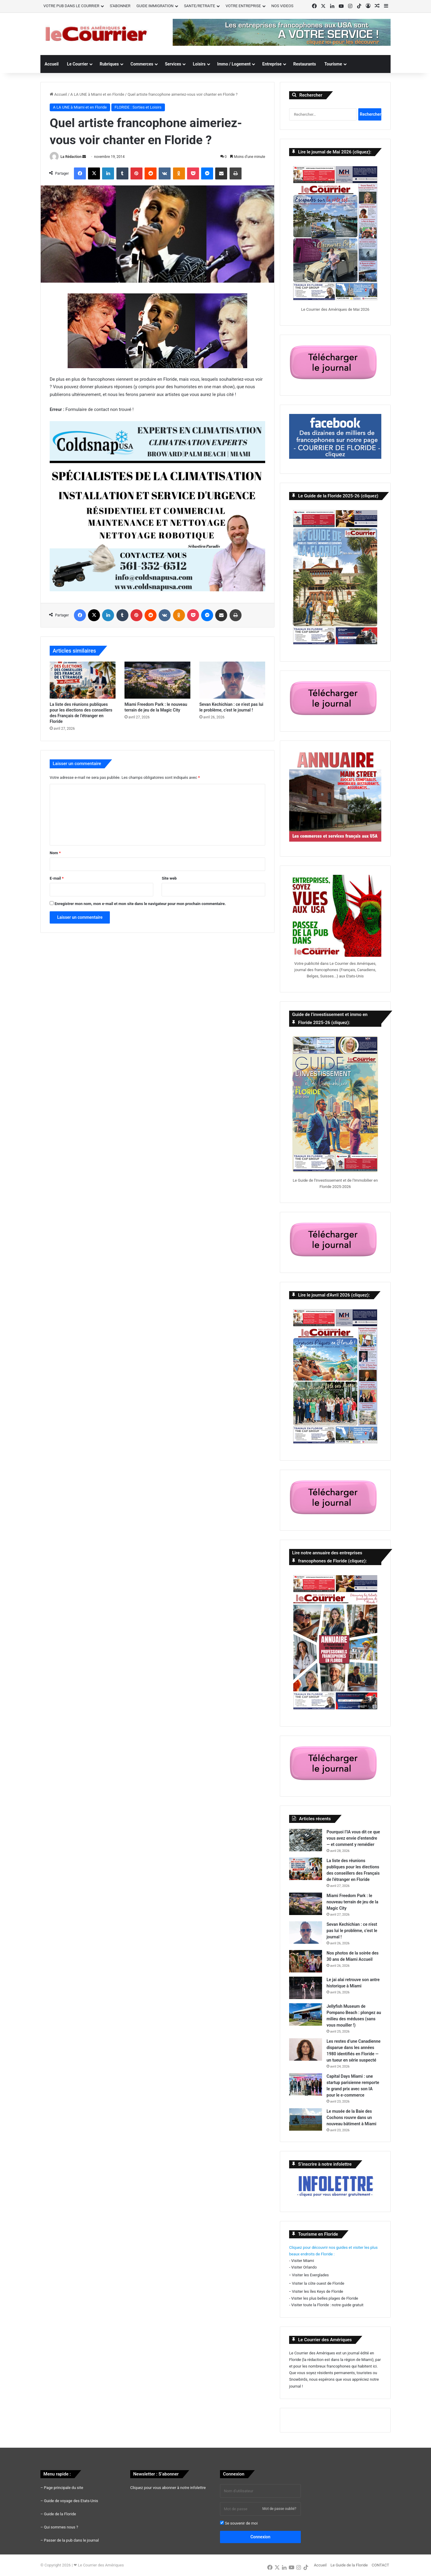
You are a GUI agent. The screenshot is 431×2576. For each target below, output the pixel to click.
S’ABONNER (120, 6)
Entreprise (271, 64)
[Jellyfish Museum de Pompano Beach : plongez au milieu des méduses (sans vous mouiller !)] (305, 2014)
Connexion (261, 2536)
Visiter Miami (302, 2260)
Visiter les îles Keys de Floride (317, 2291)
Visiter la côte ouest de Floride (318, 2283)
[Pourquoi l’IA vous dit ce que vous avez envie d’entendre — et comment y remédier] (305, 1840)
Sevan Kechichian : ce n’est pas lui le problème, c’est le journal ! (352, 1930)
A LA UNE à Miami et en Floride (97, 94)
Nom (55, 853)
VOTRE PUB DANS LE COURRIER (71, 6)
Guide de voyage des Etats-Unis (71, 2501)
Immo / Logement (234, 64)
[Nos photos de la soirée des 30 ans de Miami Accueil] (305, 1961)
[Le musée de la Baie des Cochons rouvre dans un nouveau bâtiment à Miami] (305, 2119)
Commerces (141, 64)
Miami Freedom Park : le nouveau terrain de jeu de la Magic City (352, 1902)
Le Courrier (77, 64)
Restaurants (304, 64)
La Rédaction (70, 157)
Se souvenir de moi (239, 2523)
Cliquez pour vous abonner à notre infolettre (168, 2487)
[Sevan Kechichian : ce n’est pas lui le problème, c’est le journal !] (232, 680)
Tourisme (333, 64)
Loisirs (199, 64)
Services (173, 64)
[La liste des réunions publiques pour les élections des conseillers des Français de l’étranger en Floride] (83, 680)
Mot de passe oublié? (279, 2509)
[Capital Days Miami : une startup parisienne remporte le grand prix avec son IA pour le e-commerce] (305, 2084)
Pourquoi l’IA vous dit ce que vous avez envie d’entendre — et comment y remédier (353, 1838)
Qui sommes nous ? (61, 2527)
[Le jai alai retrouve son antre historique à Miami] (305, 1988)
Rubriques (109, 64)
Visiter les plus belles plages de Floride (324, 2298)
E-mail (57, 878)
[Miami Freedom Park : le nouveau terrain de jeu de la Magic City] (157, 680)
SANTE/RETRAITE (199, 6)
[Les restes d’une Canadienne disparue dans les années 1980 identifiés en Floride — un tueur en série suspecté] (305, 2049)
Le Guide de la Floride (349, 2565)
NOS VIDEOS (282, 6)
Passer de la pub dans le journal (71, 2540)
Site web (169, 878)
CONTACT (380, 2565)
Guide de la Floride (60, 2514)
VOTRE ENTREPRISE (243, 6)
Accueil (52, 64)
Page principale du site (63, 2487)
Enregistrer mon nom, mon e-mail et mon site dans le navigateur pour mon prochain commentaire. (140, 903)
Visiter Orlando (304, 2267)
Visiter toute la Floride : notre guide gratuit (327, 2305)
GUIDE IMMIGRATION (155, 6)
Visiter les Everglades (310, 2275)
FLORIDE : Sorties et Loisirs (138, 107)
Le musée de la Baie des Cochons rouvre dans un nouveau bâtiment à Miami (351, 2117)
